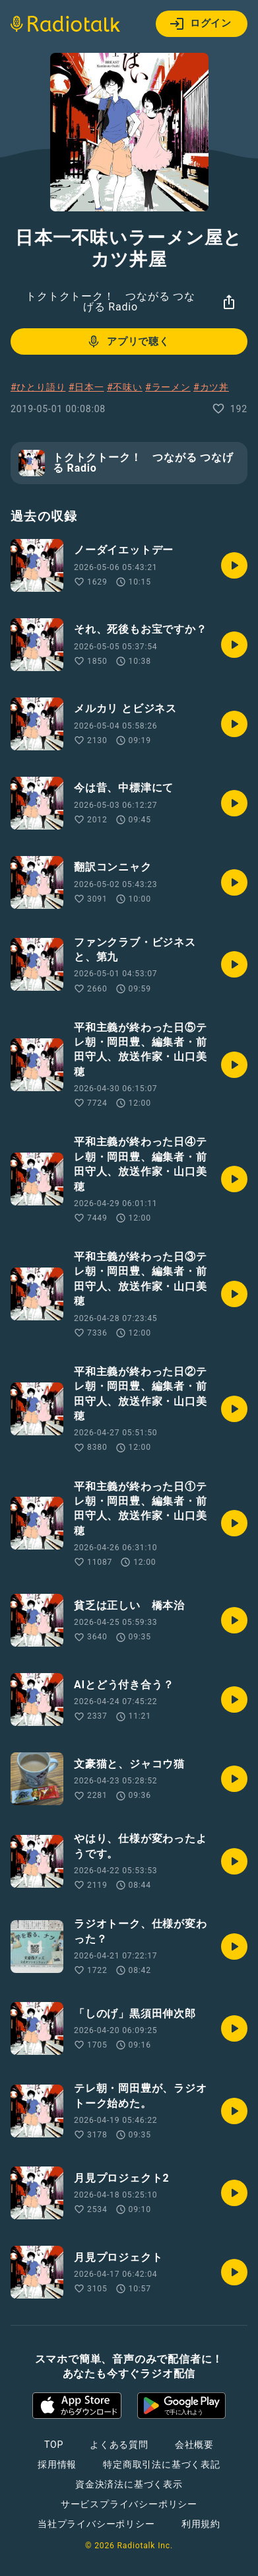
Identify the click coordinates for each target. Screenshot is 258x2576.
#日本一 (86, 387)
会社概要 (194, 2444)
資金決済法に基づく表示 (129, 2484)
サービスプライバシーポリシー (129, 2504)
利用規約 (200, 2524)
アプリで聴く (128, 341)
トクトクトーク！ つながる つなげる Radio (110, 301)
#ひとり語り (38, 387)
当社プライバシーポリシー (96, 2524)
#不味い (125, 387)
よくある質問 (119, 2444)
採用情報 (57, 2464)
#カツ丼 (211, 387)
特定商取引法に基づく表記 (161, 2464)
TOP (53, 2444)
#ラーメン (168, 387)
